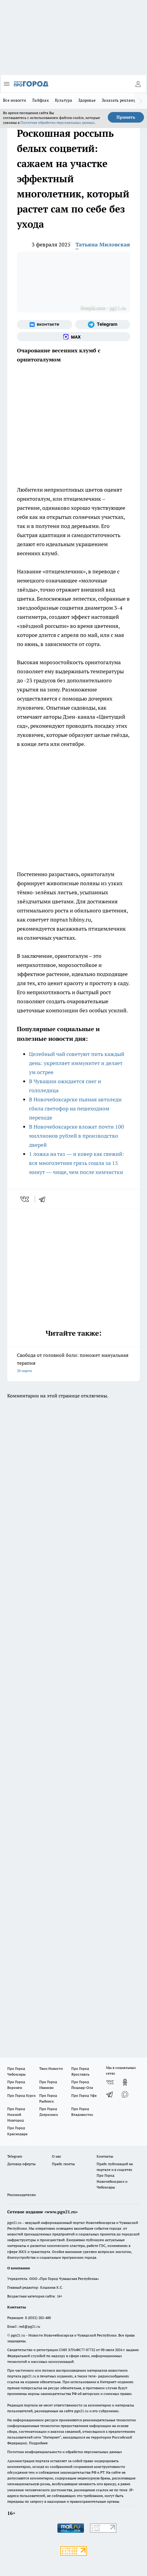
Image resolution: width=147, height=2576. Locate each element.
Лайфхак (40, 100)
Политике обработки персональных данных (57, 122)
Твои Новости (51, 2068)
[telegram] (44, 1199)
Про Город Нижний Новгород (16, 2114)
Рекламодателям (21, 2194)
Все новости (14, 100)
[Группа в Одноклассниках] (125, 2082)
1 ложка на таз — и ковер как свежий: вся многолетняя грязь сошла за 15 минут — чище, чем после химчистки (76, 1163)
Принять (126, 117)
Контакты (105, 2156)
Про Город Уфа (84, 2095)
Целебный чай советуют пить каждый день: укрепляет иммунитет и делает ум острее (76, 1063)
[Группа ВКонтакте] (44, 324)
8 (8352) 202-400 (38, 2317)
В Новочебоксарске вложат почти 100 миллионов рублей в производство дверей (76, 1135)
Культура (63, 100)
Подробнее (38, 2443)
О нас (56, 2156)
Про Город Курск (21, 2095)
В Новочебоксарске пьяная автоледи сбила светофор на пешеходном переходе (75, 1108)
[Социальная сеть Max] (73, 336)
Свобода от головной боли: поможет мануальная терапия (73, 1363)
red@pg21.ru (29, 2326)
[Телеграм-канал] (102, 324)
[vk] (25, 1199)
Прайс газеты (63, 2164)
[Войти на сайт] (138, 84)
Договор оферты (21, 2164)
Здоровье (87, 100)
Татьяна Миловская (102, 244)
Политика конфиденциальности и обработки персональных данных (64, 2451)
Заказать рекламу (119, 100)
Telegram (14, 2156)
